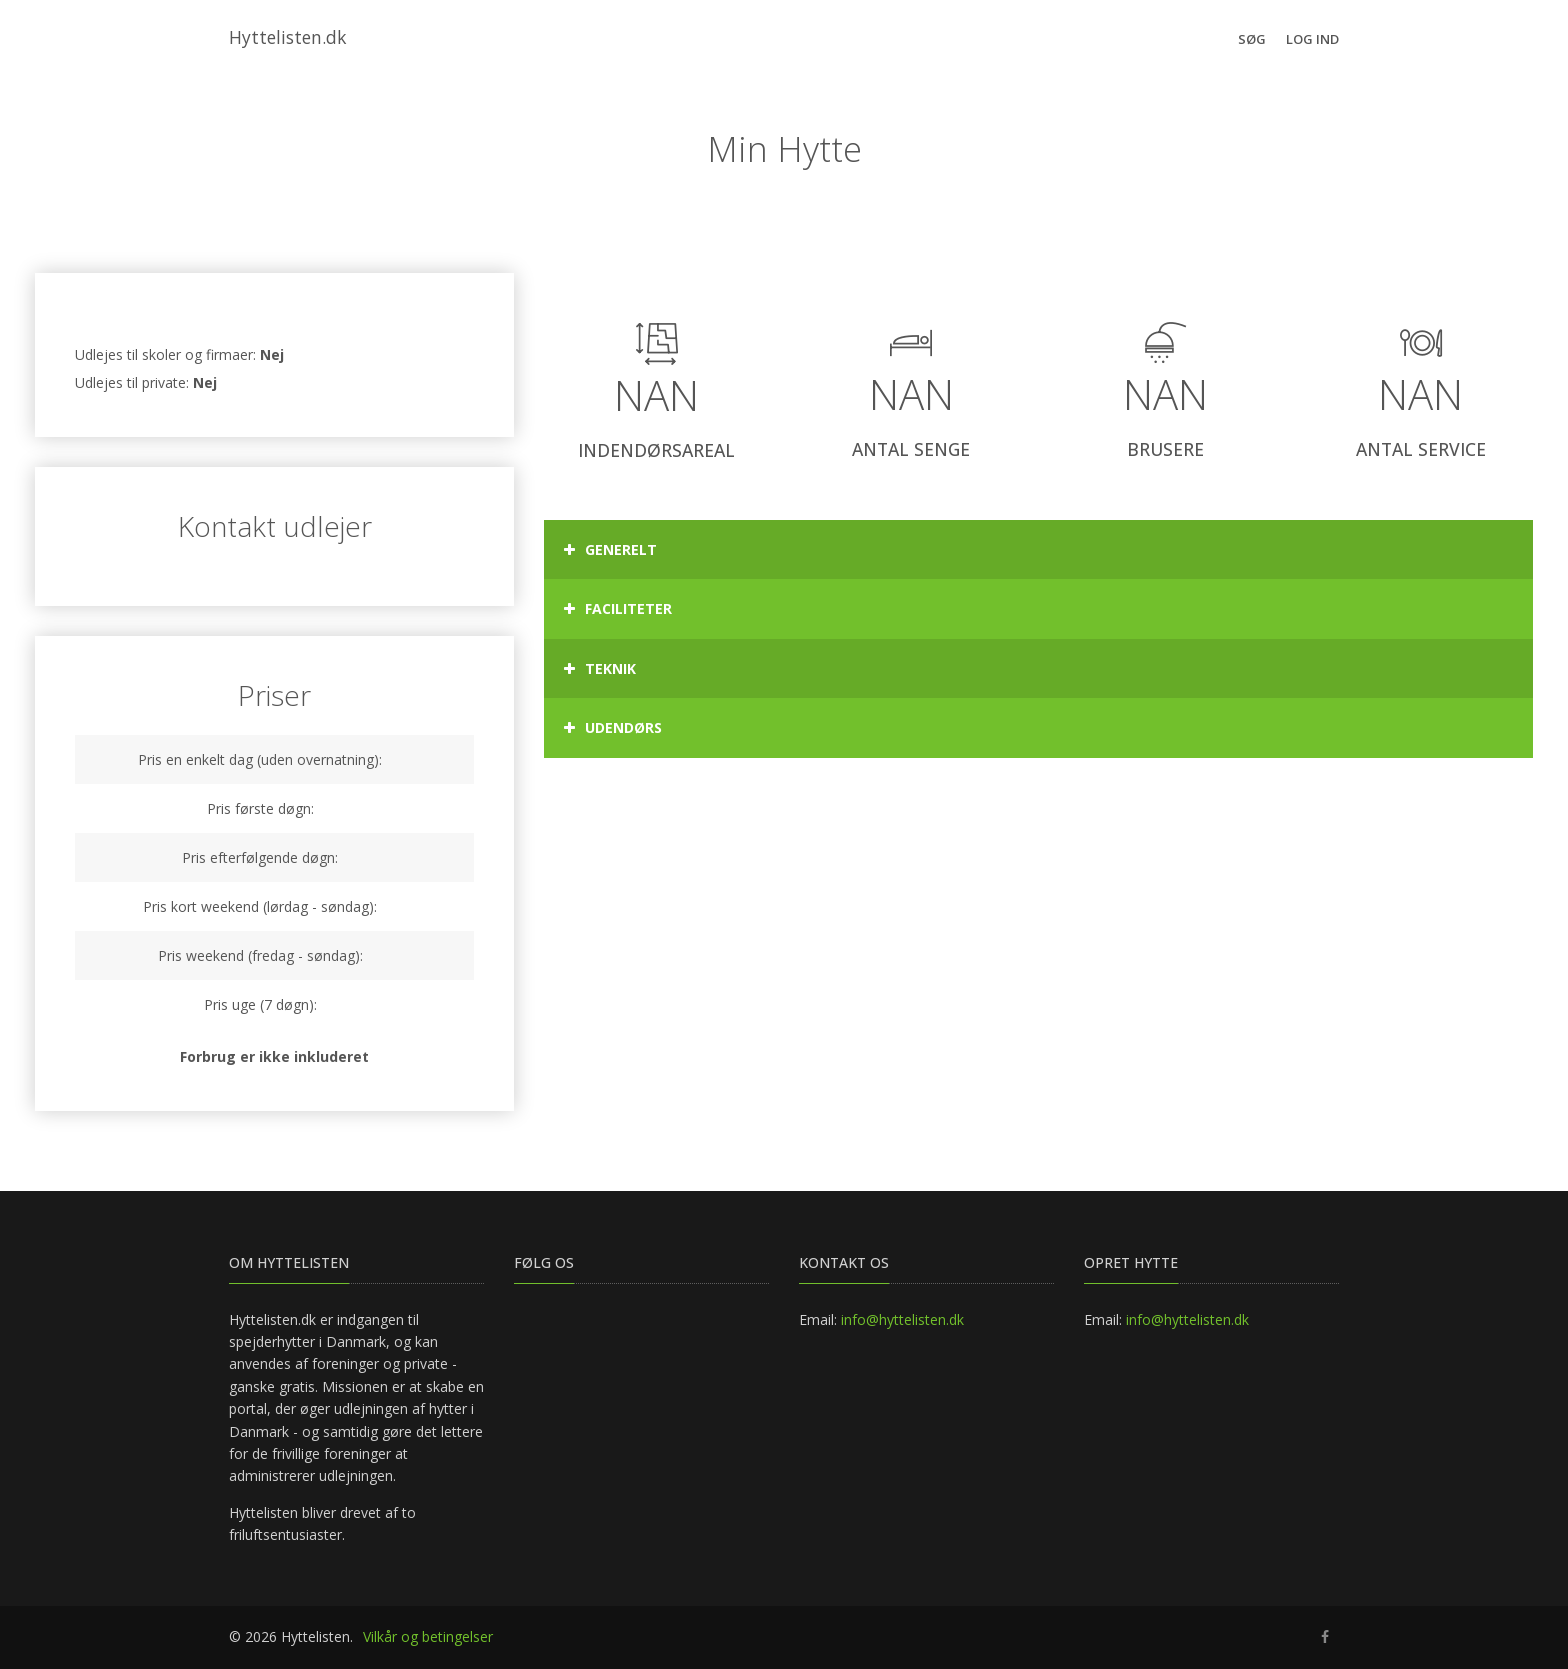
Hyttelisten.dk (287, 37)
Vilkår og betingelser (428, 1636)
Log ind (1312, 39)
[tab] (1038, 550)
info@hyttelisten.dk (902, 1319)
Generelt (610, 550)
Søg (1252, 39)
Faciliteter (618, 609)
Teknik (600, 669)
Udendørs (613, 728)
